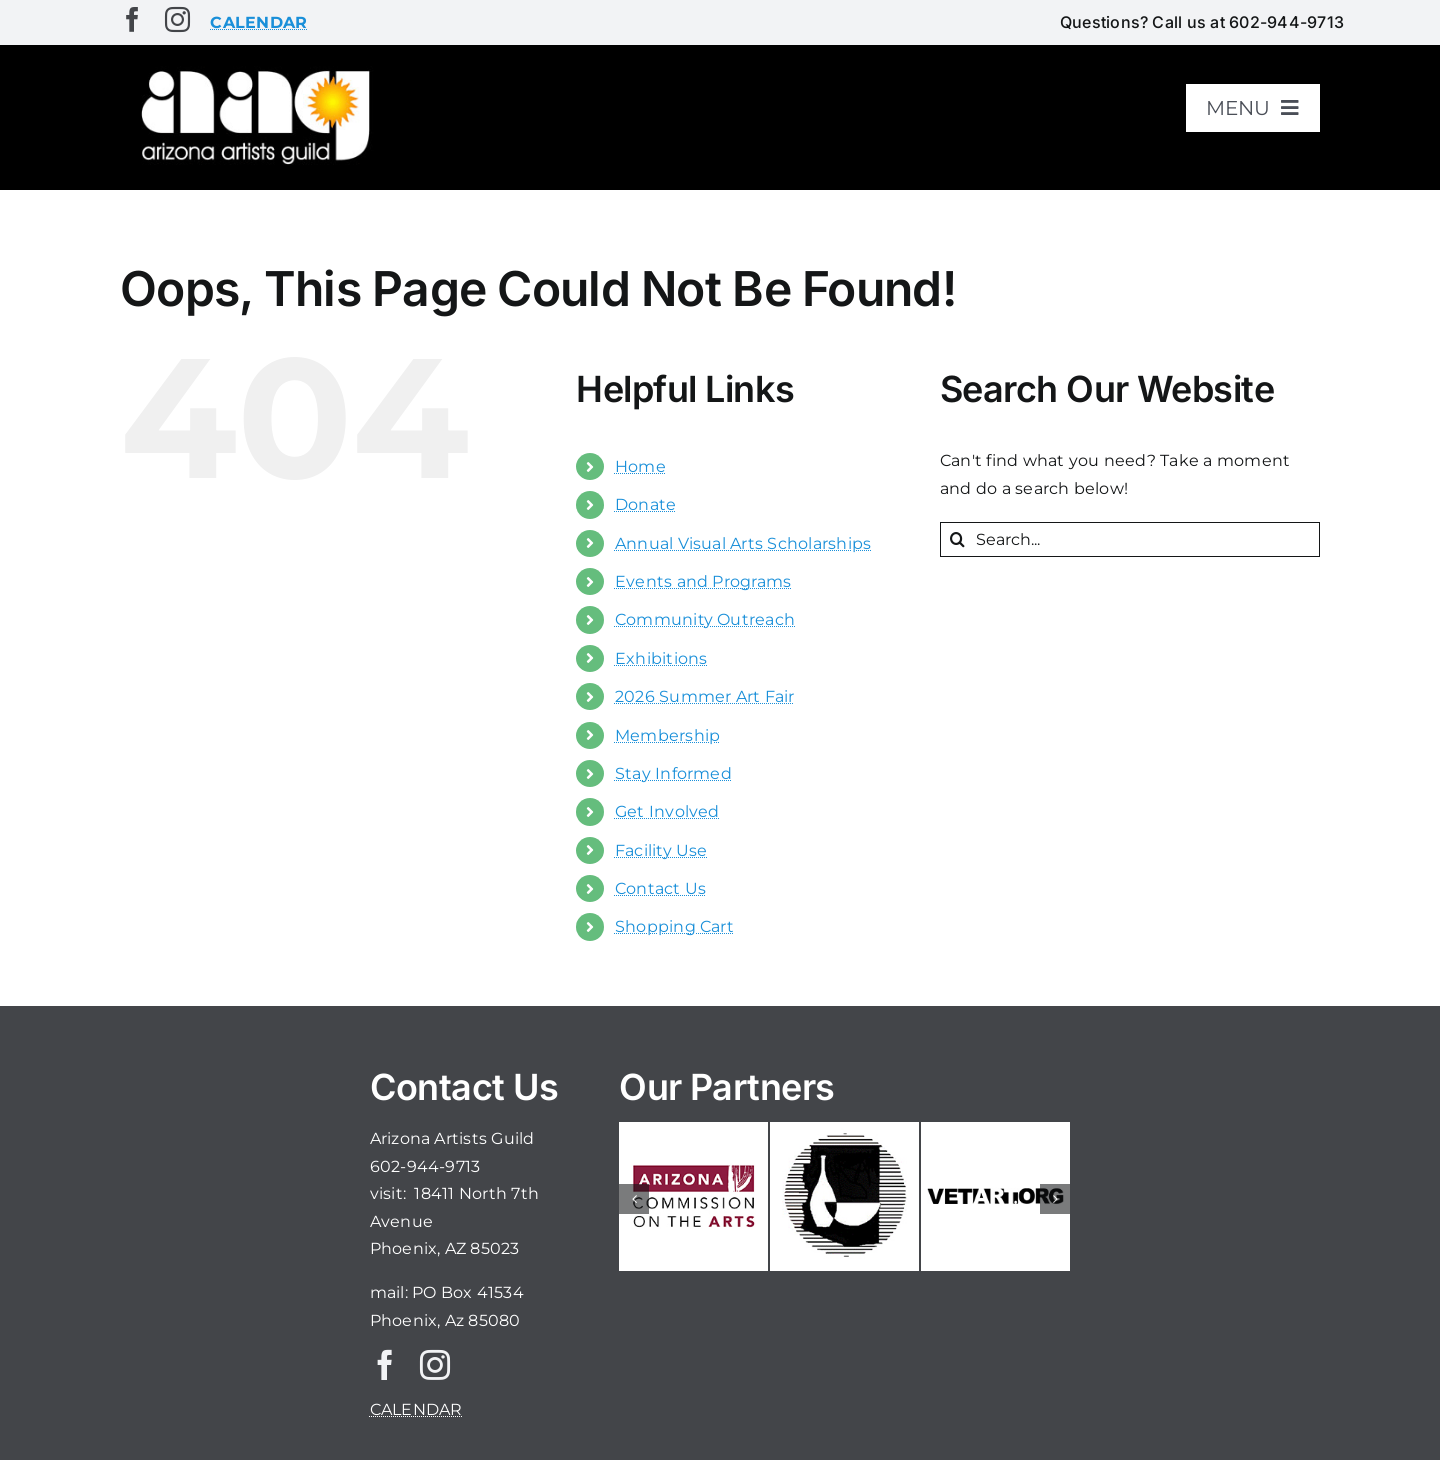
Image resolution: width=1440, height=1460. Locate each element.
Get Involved (667, 811)
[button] (634, 1199)
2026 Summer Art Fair (705, 696)
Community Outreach (705, 619)
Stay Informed (673, 773)
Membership (667, 735)
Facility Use (661, 850)
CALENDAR (416, 1409)
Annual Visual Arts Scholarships (743, 543)
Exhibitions (661, 658)
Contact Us (660, 888)
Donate (645, 504)
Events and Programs (703, 581)
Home (640, 466)
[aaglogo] (252, 71)
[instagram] (177, 19)
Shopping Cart (674, 926)
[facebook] (132, 19)
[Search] (957, 539)
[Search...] (1130, 539)
